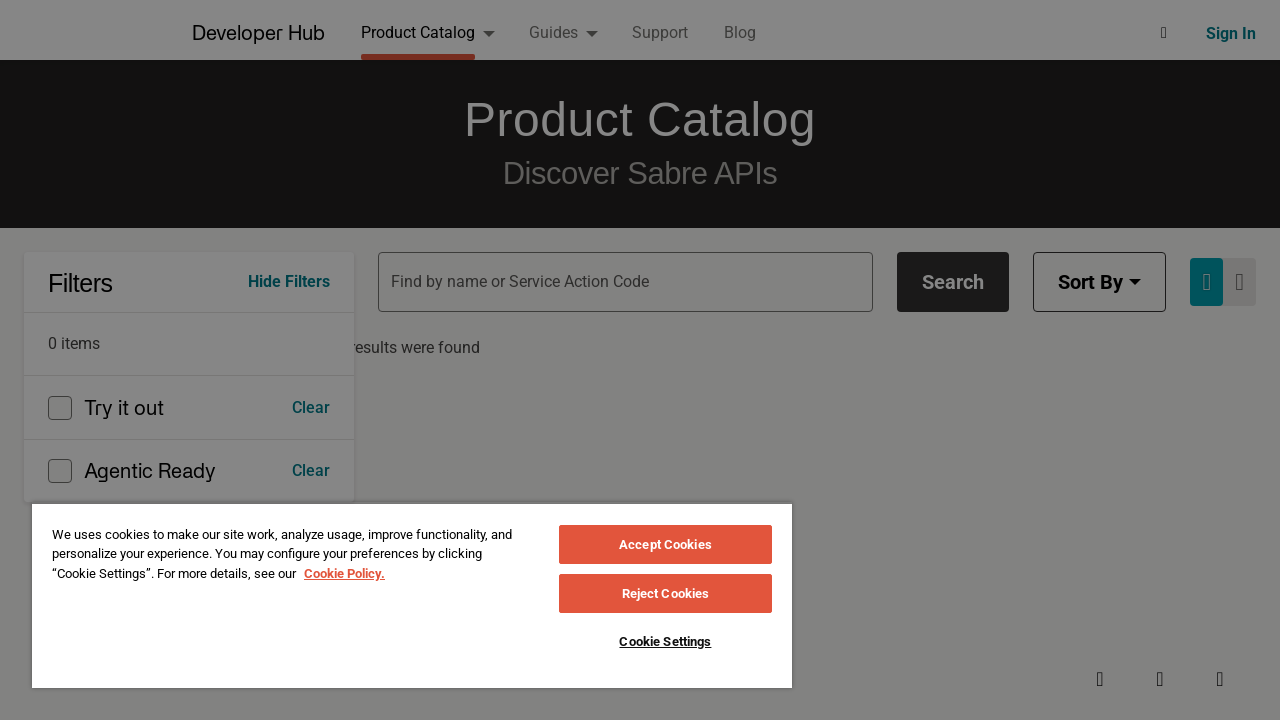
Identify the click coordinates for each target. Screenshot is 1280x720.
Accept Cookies (665, 544)
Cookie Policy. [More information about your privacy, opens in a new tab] (344, 573)
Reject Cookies (666, 593)
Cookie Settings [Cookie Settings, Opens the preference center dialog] (665, 641)
